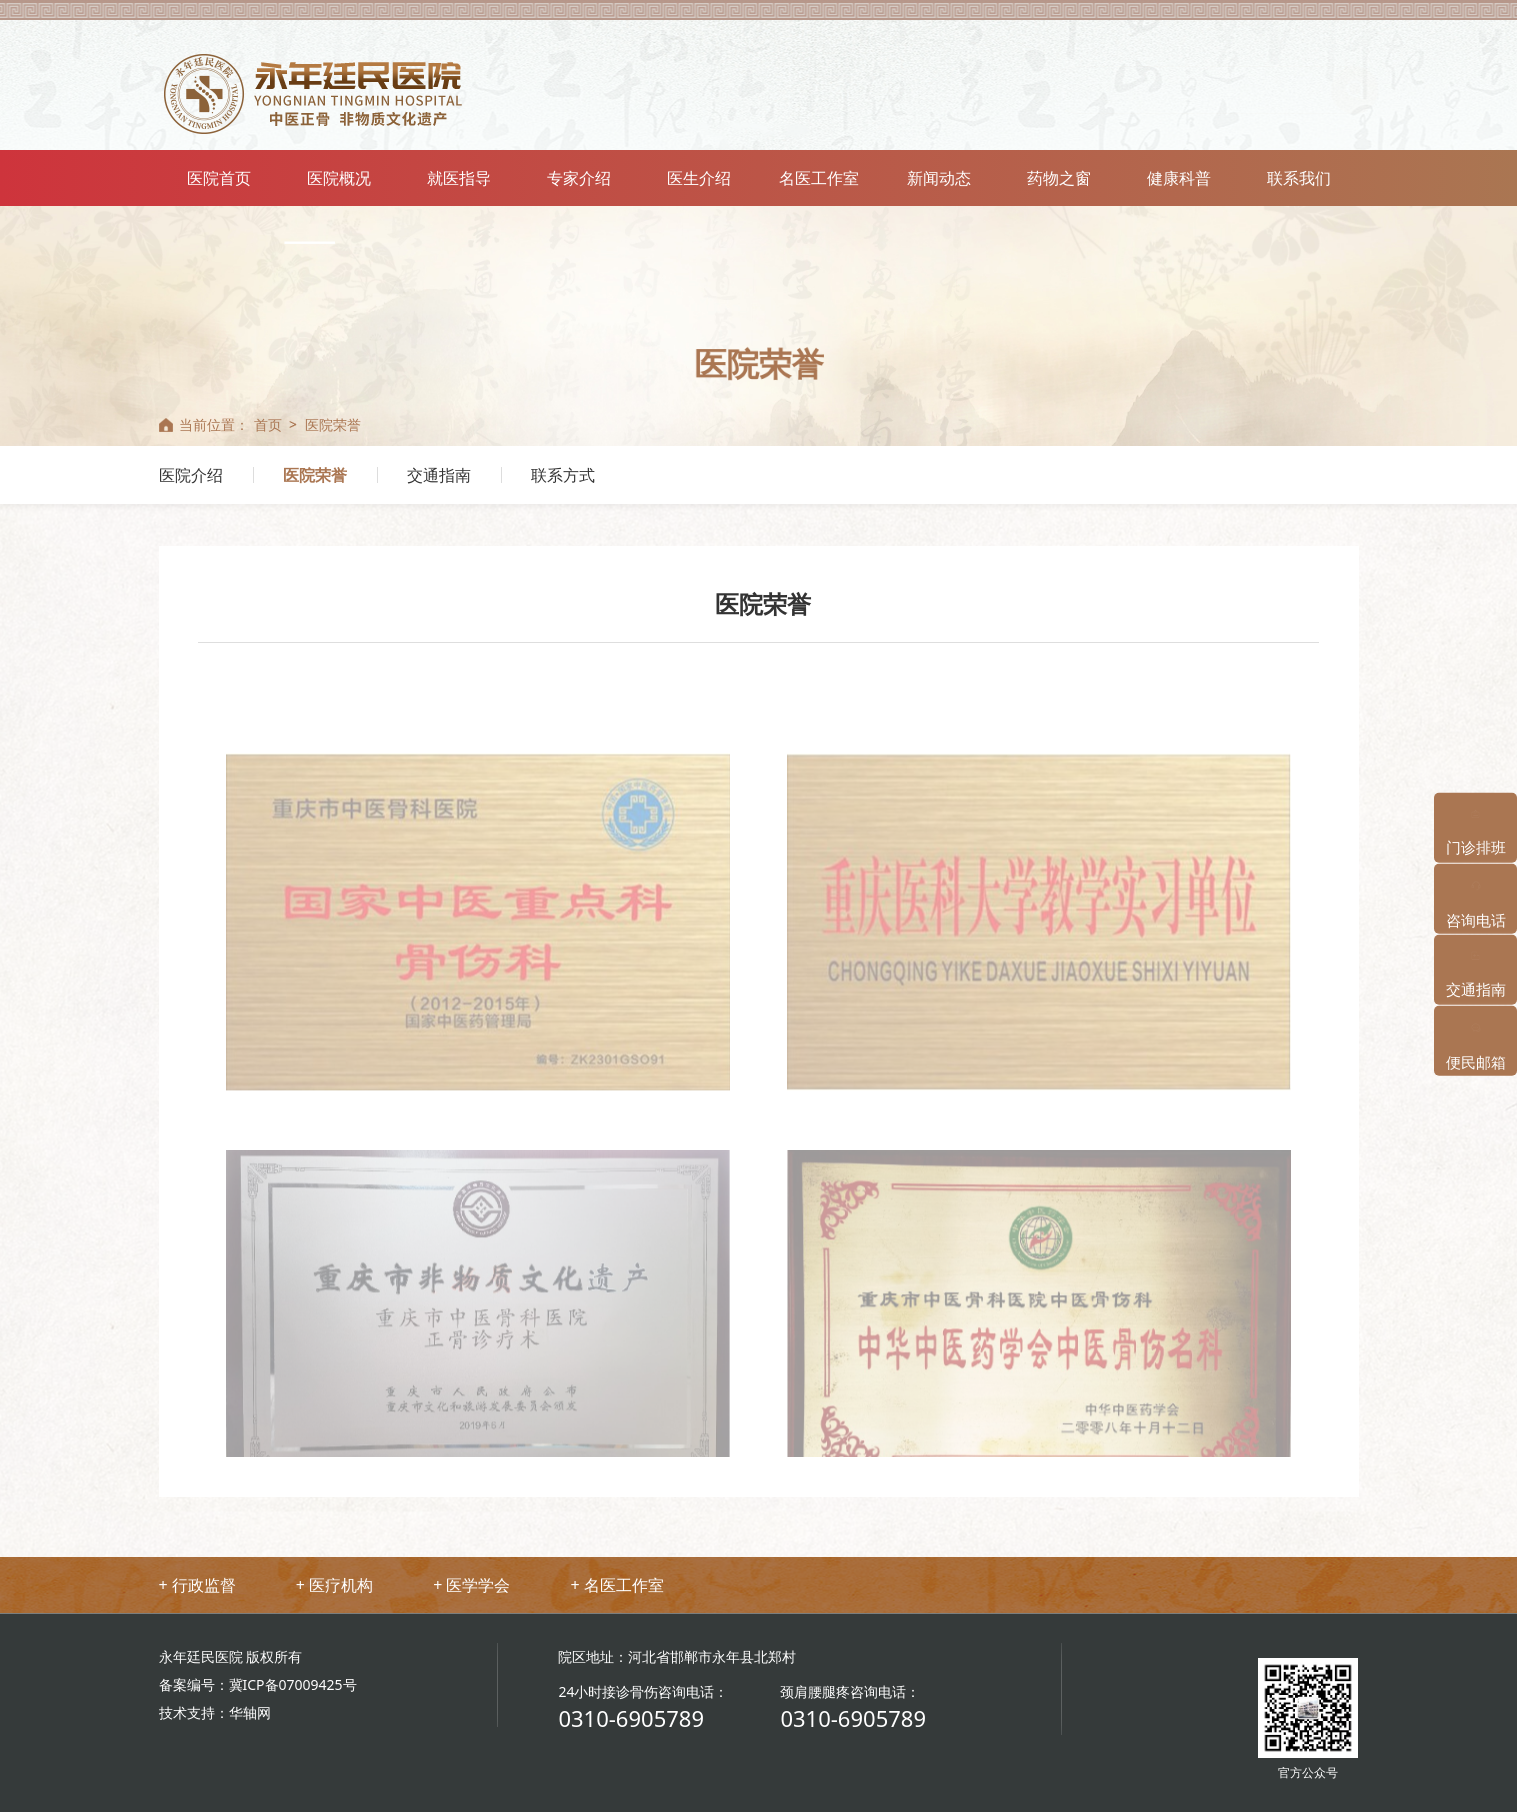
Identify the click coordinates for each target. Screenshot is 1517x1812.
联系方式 (563, 475)
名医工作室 (819, 178)
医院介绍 (191, 475)
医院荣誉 (333, 424)
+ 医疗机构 (334, 1585)
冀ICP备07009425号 (293, 1684)
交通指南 (439, 475)
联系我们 (1299, 178)
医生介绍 (699, 178)
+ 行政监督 (197, 1585)
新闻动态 (939, 178)
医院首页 (219, 178)
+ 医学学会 (471, 1585)
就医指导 (459, 178)
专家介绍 (579, 178)
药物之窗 (1059, 178)
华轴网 (250, 1712)
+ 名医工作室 (616, 1585)
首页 (268, 424)
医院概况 (339, 178)
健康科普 (1179, 178)
